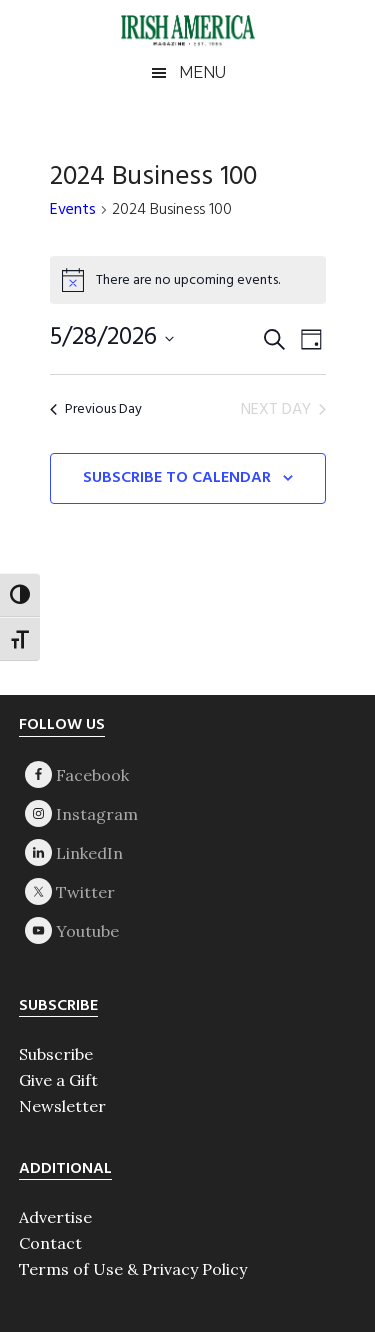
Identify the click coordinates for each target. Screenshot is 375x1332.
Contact (50, 1243)
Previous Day (96, 410)
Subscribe (56, 1054)
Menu (202, 72)
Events (73, 211)
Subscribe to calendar (177, 478)
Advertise (55, 1217)
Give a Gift (58, 1080)
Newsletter (62, 1106)
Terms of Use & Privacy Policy (133, 1269)
